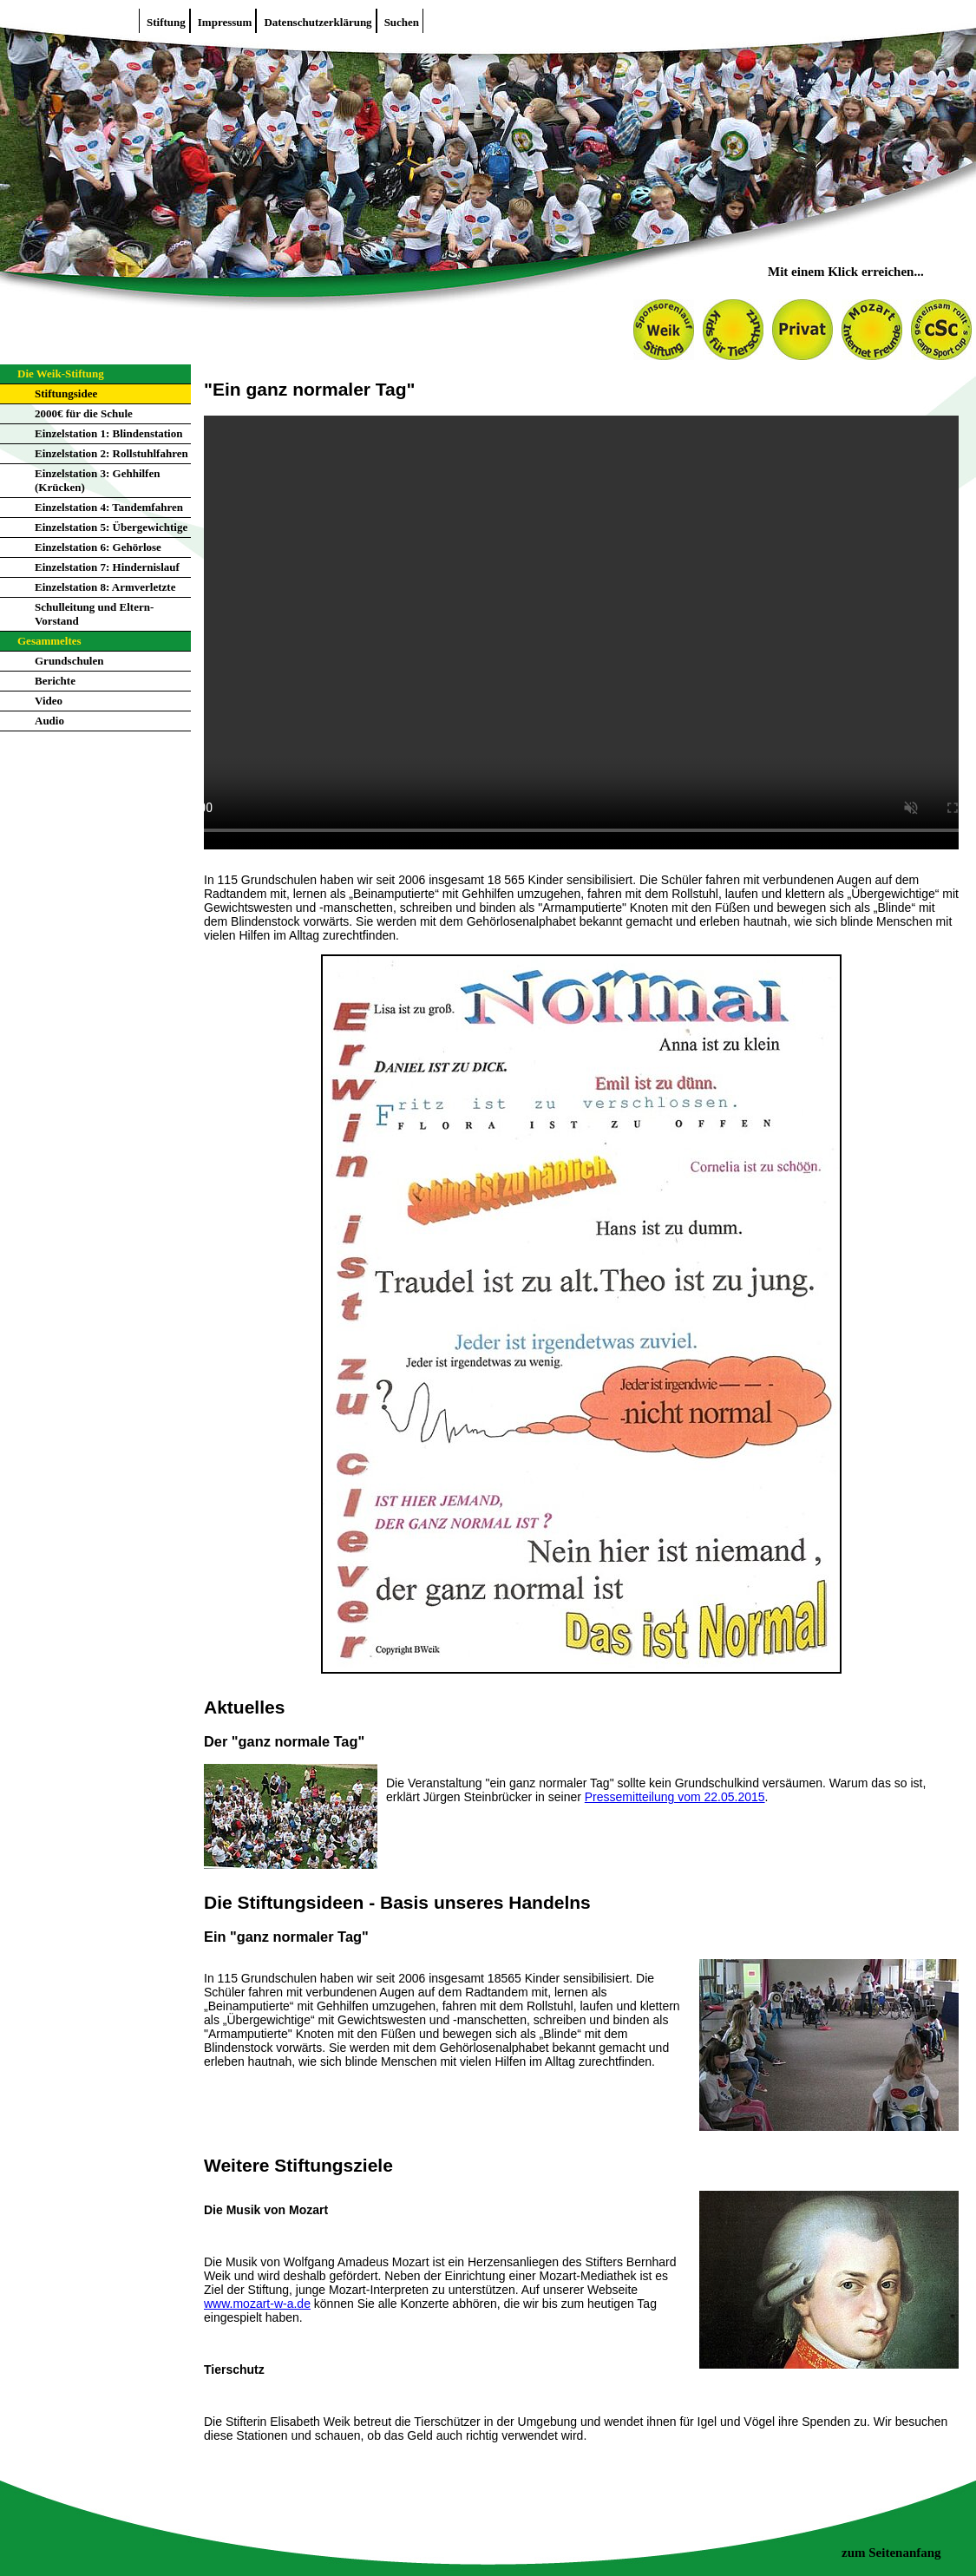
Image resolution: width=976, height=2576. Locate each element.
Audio (49, 720)
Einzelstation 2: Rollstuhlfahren (111, 453)
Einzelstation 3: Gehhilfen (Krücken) (97, 480)
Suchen (401, 22)
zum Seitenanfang (891, 2553)
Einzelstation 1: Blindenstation (108, 433)
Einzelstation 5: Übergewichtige (111, 527)
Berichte (55, 680)
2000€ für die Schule (84, 413)
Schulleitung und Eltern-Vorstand (94, 613)
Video (48, 700)
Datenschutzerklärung (317, 22)
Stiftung (166, 22)
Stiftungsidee (66, 393)
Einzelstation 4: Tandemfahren (109, 507)
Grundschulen (69, 660)
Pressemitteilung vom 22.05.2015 (675, 1797)
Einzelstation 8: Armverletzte (105, 586)
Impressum (225, 22)
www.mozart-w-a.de (257, 2304)
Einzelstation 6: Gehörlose (98, 547)
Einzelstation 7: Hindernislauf (107, 567)
